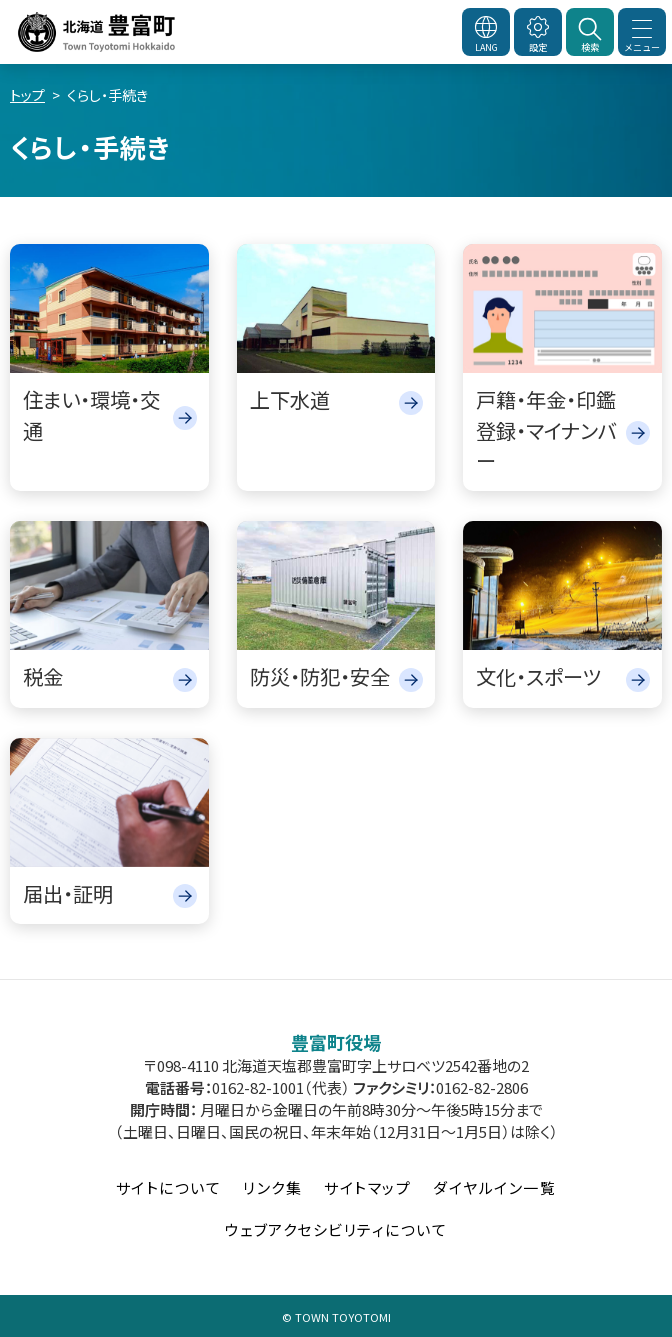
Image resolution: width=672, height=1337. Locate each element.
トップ (27, 95)
